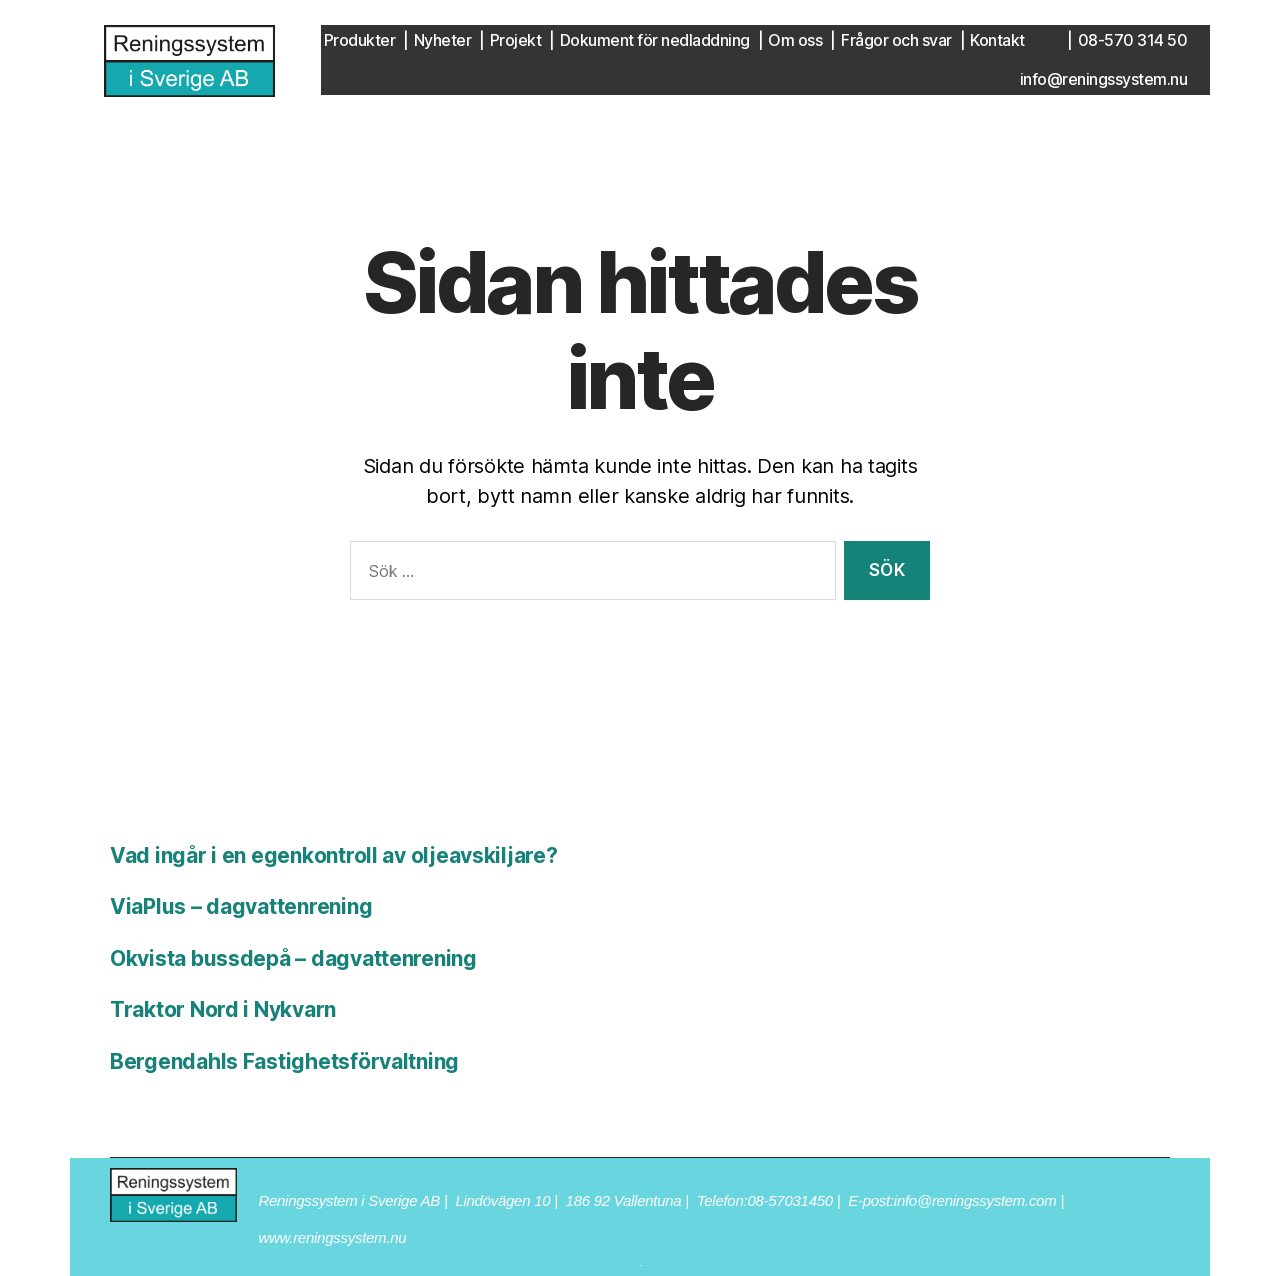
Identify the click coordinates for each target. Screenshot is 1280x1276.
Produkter (360, 40)
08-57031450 (789, 1200)
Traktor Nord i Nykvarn (223, 1009)
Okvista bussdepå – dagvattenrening (293, 958)
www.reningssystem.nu (332, 1237)
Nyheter (443, 40)
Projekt (516, 40)
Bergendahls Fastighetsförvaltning (284, 1061)
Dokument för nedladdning (655, 40)
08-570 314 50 (1133, 40)
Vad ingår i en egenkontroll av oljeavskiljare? (334, 855)
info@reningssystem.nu (1104, 79)
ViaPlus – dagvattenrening (241, 906)
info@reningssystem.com (975, 1200)
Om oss (795, 40)
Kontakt (997, 40)
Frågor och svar (896, 40)
